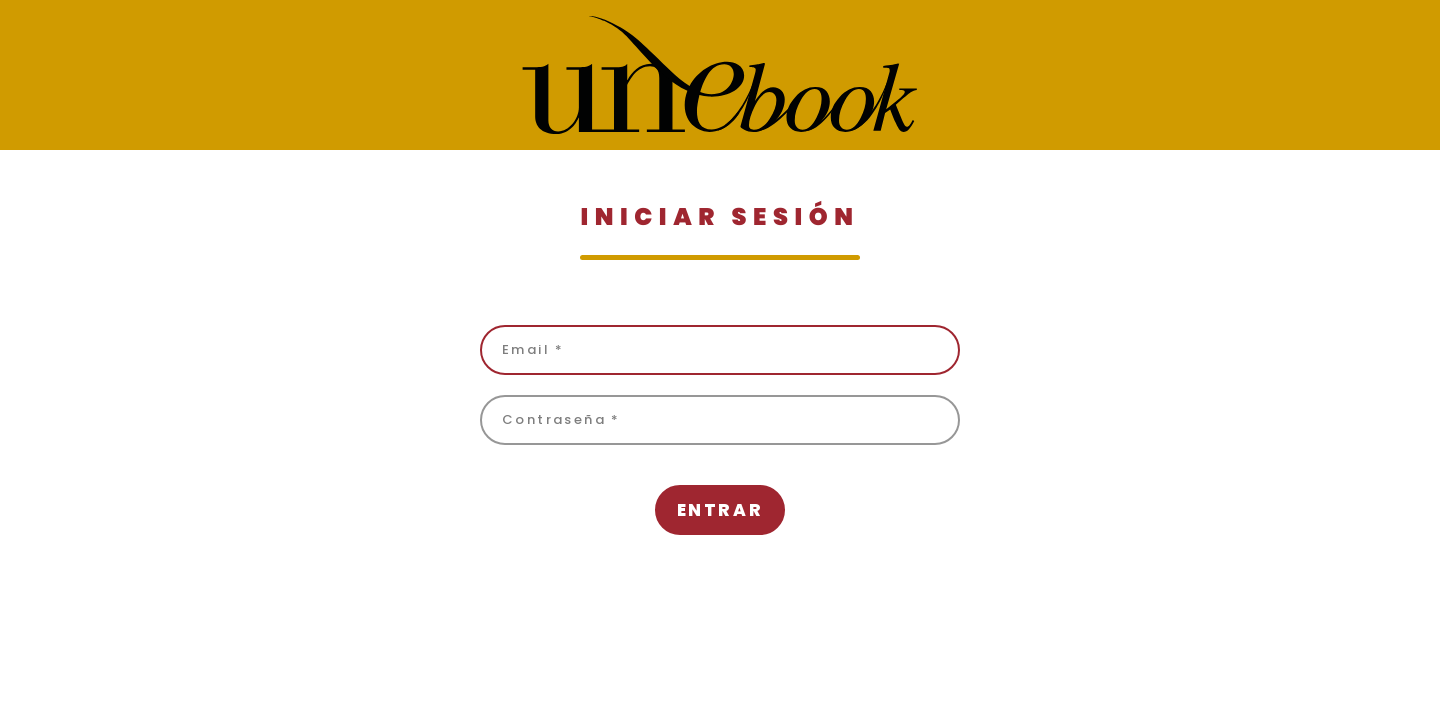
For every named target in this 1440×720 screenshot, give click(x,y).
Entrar (720, 510)
